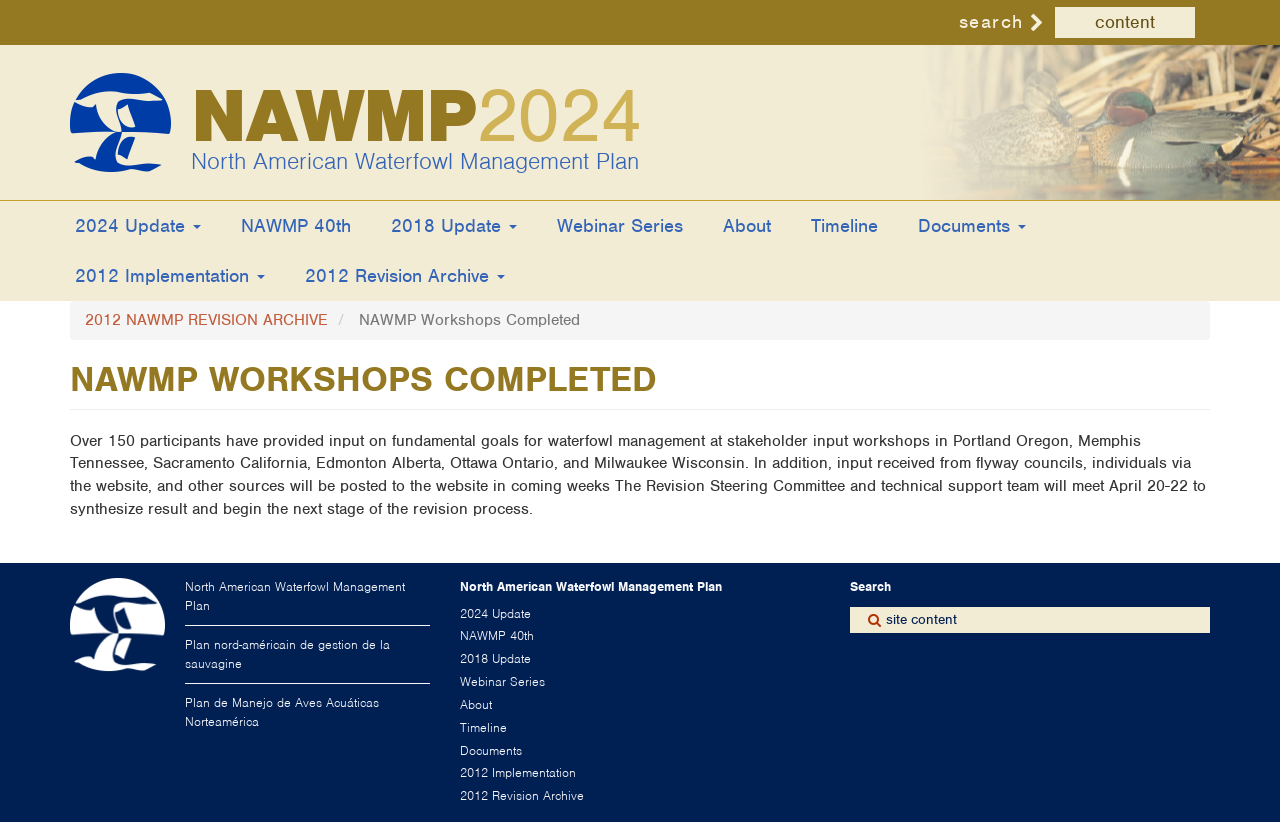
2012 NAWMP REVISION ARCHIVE (206, 320)
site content (921, 619)
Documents (972, 225)
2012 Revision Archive (405, 275)
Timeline (844, 225)
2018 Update (454, 225)
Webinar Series (620, 225)
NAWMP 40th (296, 225)
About (747, 225)
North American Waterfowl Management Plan (415, 161)
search (991, 21)
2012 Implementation (170, 275)
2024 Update (138, 225)
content (1125, 22)
